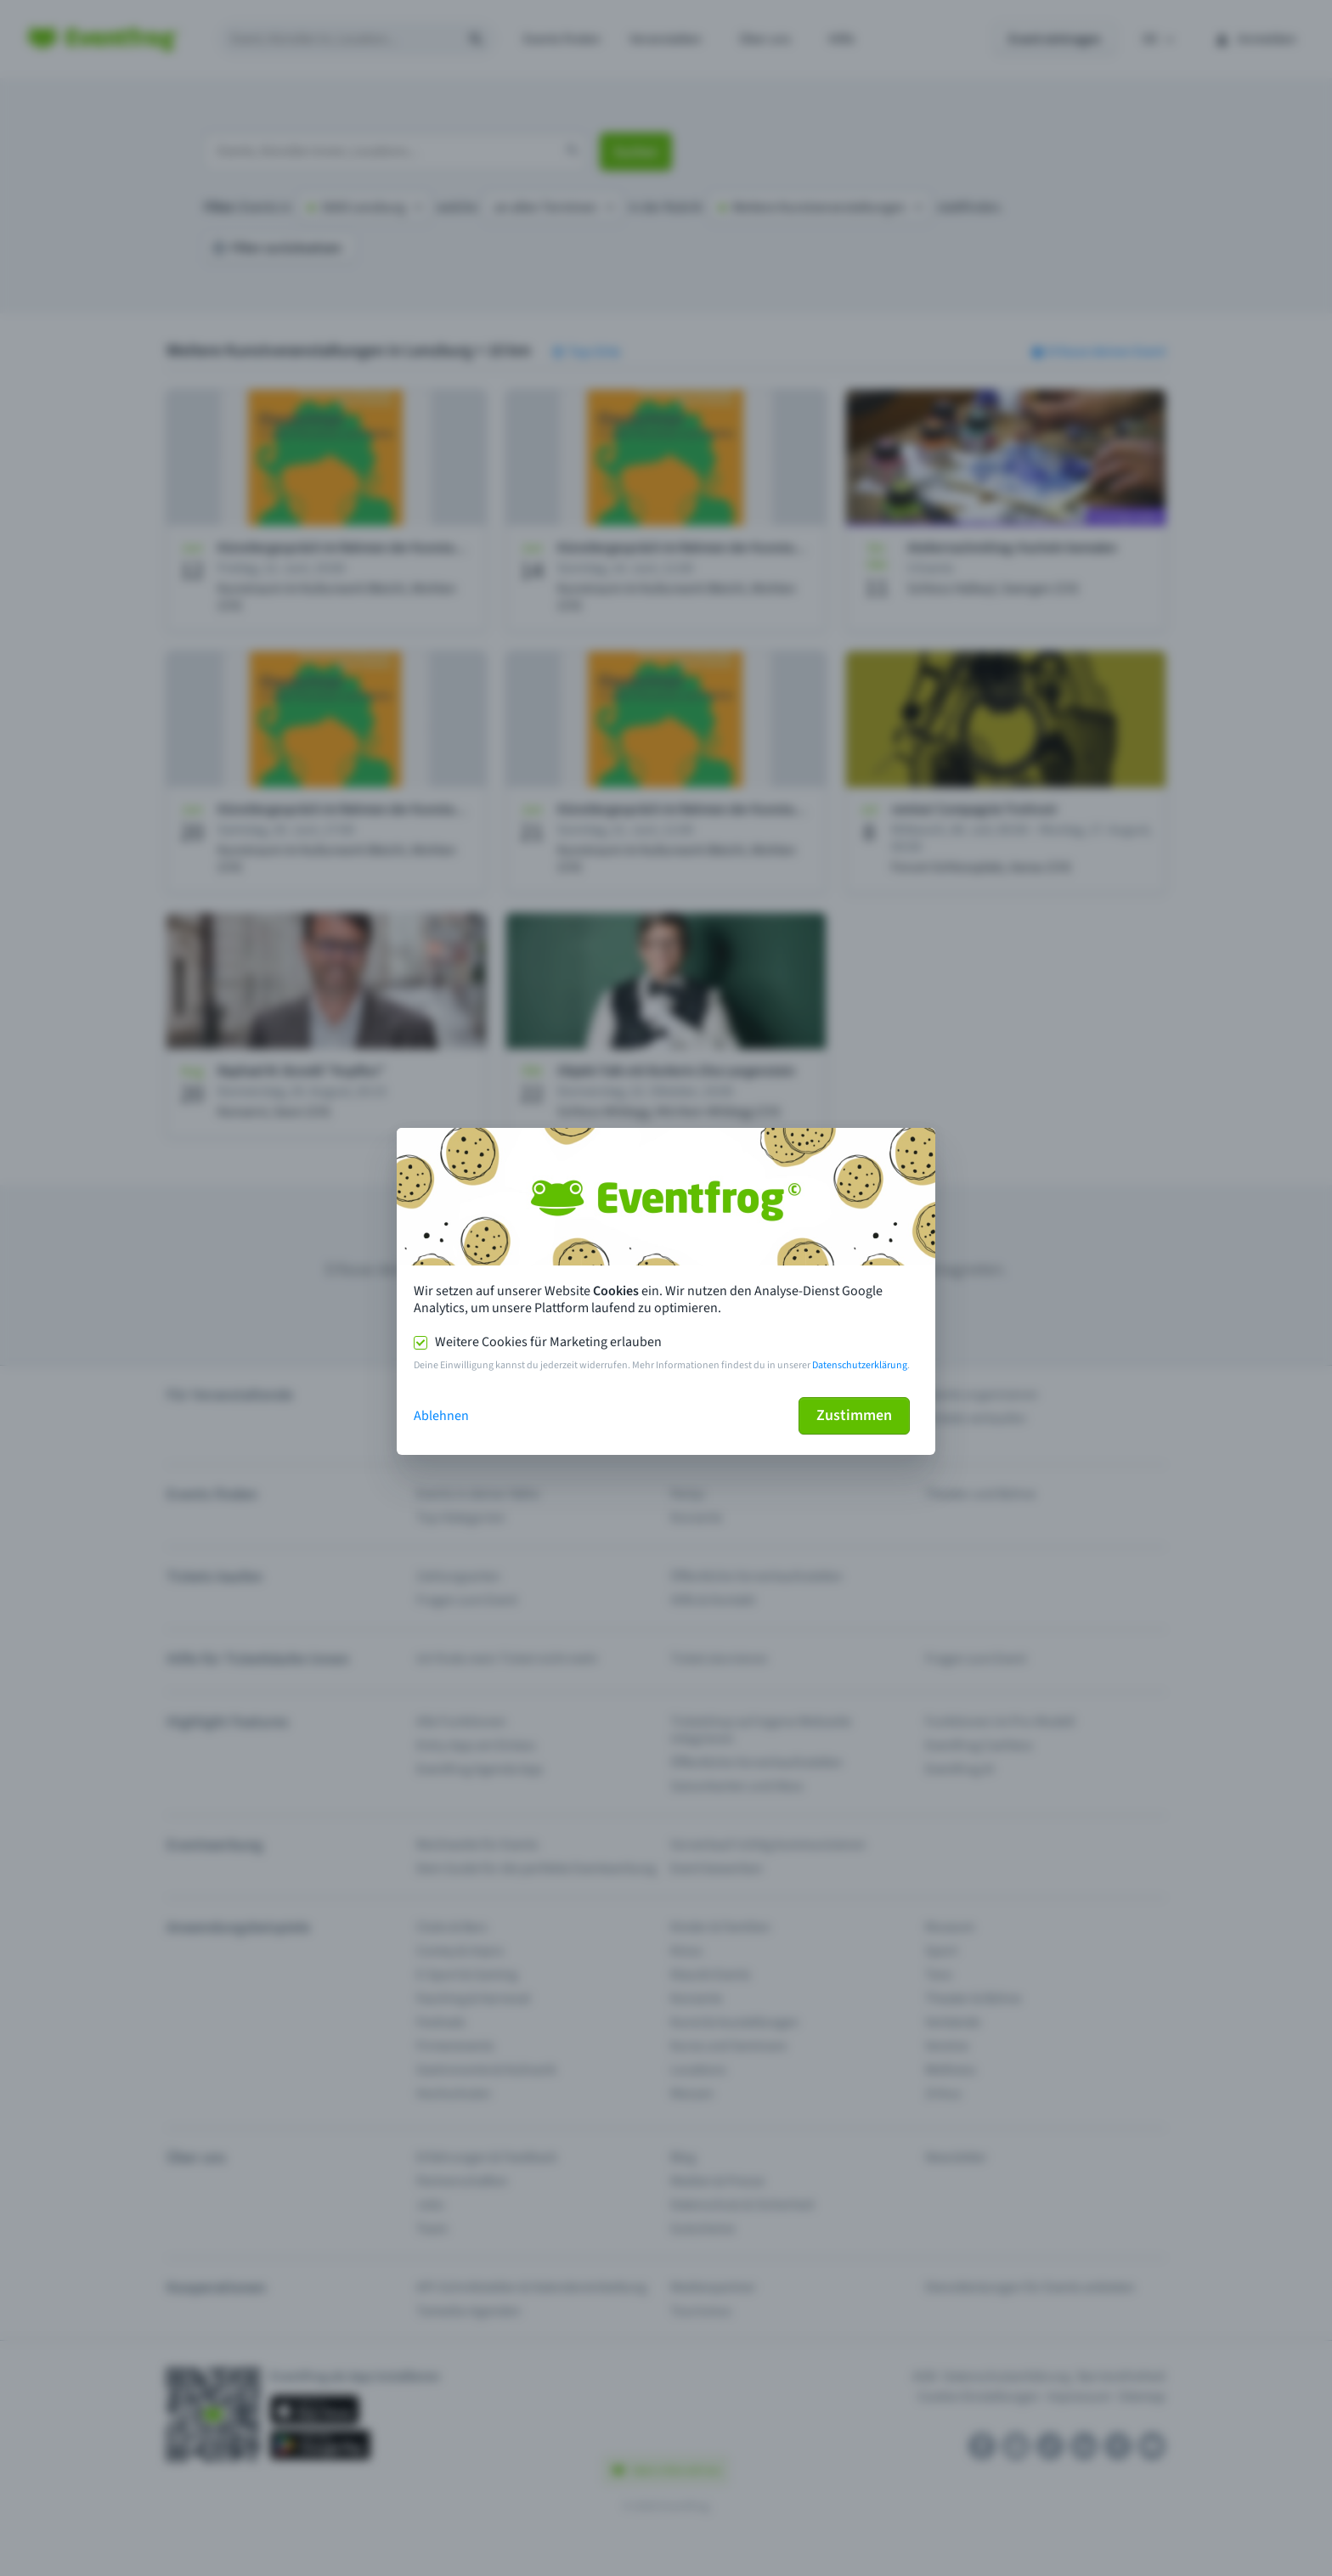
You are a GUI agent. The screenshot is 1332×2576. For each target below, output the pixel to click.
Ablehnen (441, 1415)
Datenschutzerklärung (859, 1365)
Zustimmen (854, 1415)
